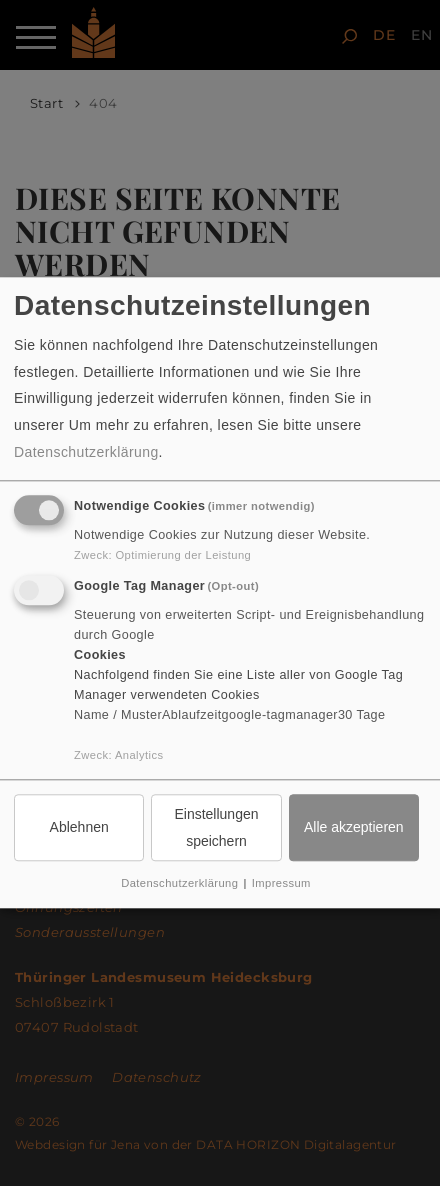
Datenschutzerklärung (86, 453)
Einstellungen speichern (216, 827)
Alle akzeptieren (354, 827)
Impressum (281, 883)
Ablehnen (79, 827)
